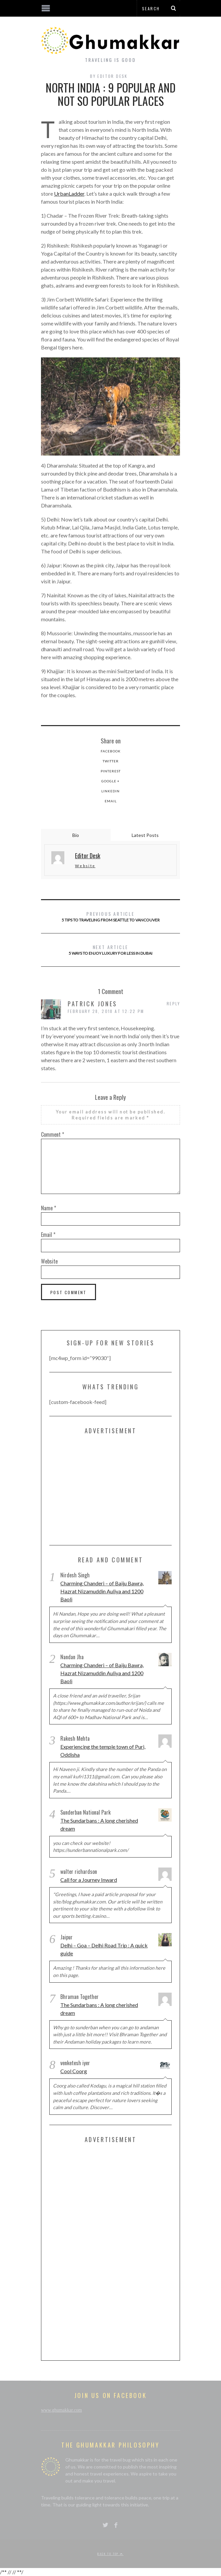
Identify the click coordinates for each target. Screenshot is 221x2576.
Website (85, 866)
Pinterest (111, 771)
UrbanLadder (69, 193)
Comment (52, 1134)
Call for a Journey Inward (88, 1880)
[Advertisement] (99, 1491)
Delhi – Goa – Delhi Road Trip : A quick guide (104, 1949)
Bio (75, 835)
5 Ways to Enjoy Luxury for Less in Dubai (110, 949)
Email (111, 801)
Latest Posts (145, 835)
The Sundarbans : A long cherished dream (99, 1824)
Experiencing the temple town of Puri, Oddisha (102, 1750)
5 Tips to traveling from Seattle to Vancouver (110, 916)
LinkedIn (110, 791)
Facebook (111, 751)
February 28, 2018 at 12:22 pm (106, 1011)
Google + (110, 781)
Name (48, 1208)
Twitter (111, 761)
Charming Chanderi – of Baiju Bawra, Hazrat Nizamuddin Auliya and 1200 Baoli (102, 1591)
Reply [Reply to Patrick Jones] (173, 1003)
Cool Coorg (73, 2071)
